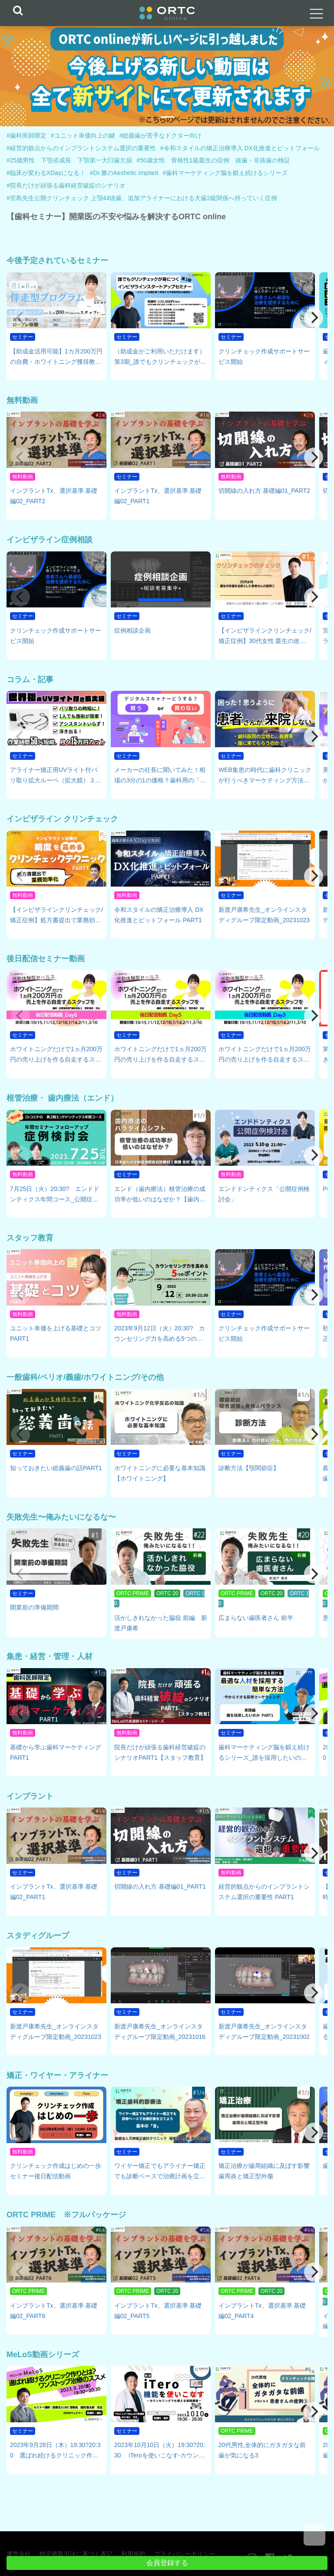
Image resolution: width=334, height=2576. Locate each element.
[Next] (313, 317)
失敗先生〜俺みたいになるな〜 (61, 1517)
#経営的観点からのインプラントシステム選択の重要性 (81, 148)
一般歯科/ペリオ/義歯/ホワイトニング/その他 (85, 1377)
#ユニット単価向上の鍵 (83, 135)
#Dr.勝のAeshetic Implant (124, 172)
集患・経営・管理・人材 (50, 1656)
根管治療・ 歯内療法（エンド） (62, 1098)
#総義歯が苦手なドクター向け (160, 135)
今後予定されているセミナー (57, 260)
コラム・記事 (30, 679)
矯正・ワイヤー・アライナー (57, 2075)
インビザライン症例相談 (50, 539)
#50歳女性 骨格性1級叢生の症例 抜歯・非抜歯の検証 (213, 160)
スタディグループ (38, 1935)
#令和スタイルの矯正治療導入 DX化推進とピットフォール (240, 148)
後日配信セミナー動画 (46, 958)
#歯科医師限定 (26, 135)
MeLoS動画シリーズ (43, 2354)
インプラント (30, 1796)
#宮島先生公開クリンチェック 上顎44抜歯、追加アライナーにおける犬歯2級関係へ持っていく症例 (142, 198)
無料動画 (22, 400)
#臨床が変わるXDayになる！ (46, 172)
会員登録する (167, 2562)
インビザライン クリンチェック (62, 819)
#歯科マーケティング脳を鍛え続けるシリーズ (225, 172)
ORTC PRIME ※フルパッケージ (66, 2214)
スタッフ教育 (30, 1238)
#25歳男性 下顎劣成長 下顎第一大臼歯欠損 (69, 160)
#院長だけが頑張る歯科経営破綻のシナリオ (66, 185)
